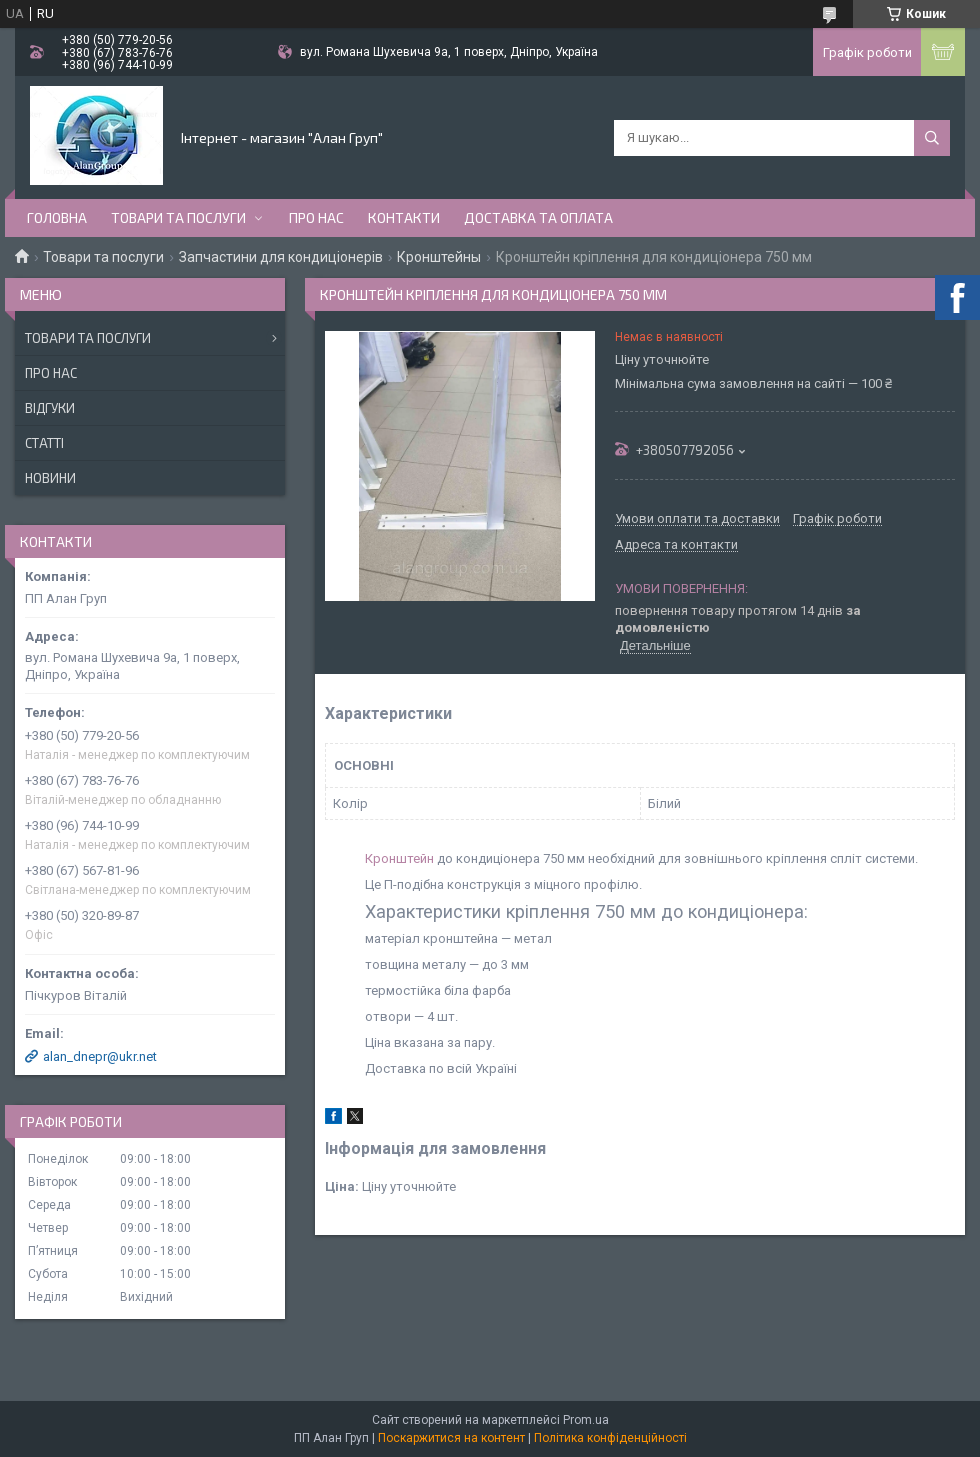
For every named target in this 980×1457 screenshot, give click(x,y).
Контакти (404, 217)
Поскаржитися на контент (451, 1438)
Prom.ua (586, 1420)
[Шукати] (932, 138)
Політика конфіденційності (610, 1438)
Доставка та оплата (538, 217)
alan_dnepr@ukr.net (100, 1056)
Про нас (316, 217)
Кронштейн (399, 858)
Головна (57, 217)
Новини (50, 478)
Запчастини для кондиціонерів (281, 257)
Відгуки (50, 408)
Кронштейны (439, 257)
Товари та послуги (178, 217)
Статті (44, 443)
